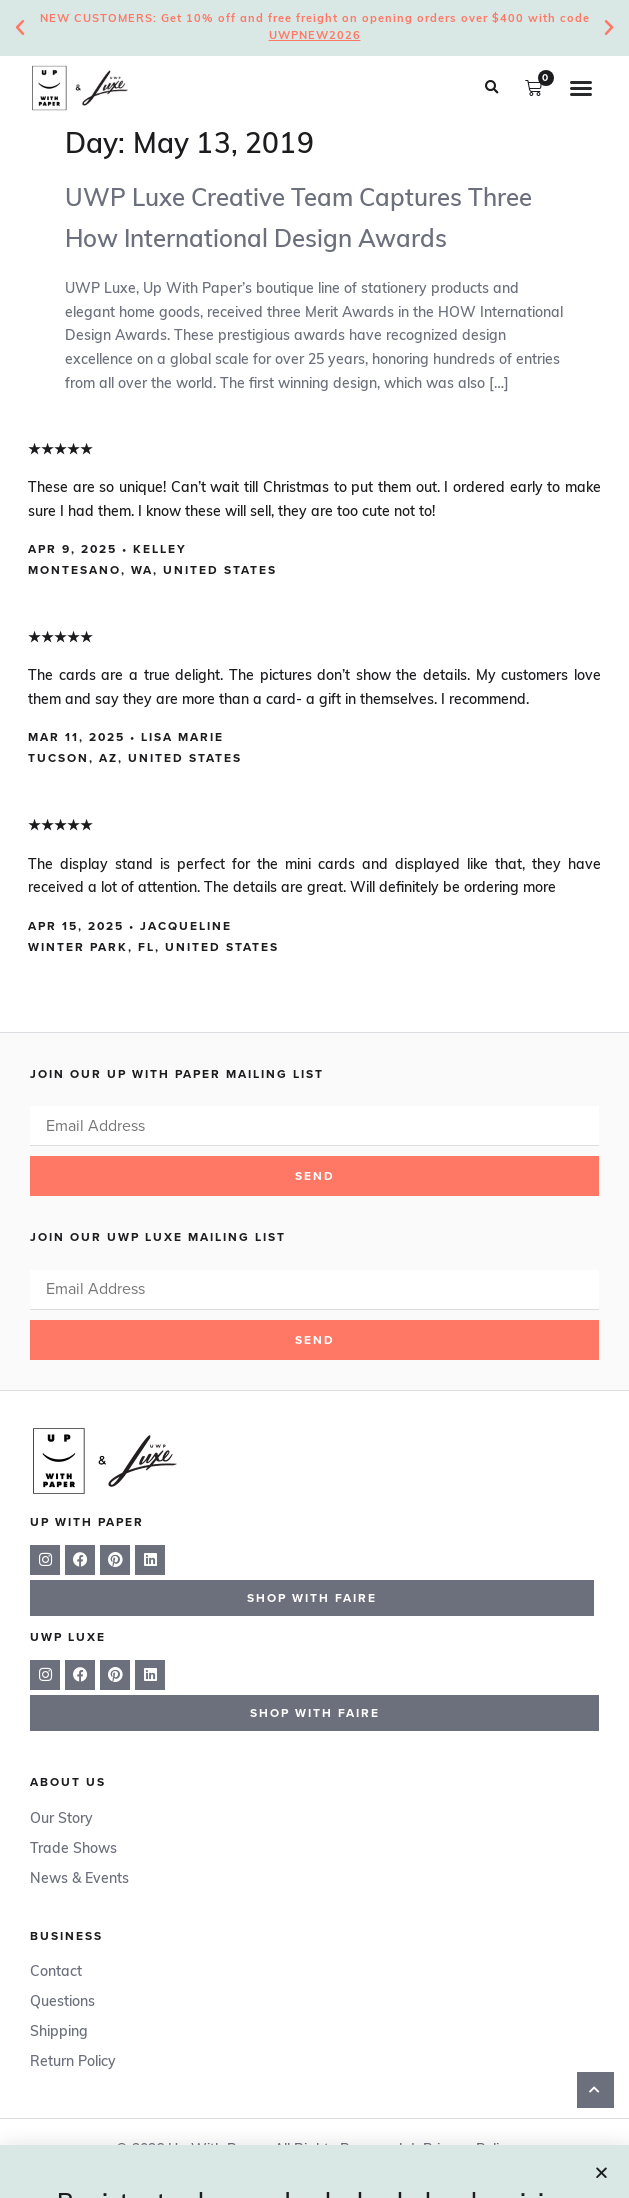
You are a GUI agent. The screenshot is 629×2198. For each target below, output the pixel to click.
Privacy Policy (468, 2150)
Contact (56, 1972)
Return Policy (73, 2062)
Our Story (61, 1819)
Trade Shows (73, 1849)
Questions (62, 2002)
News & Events (79, 1879)
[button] (491, 88)
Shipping (59, 2032)
